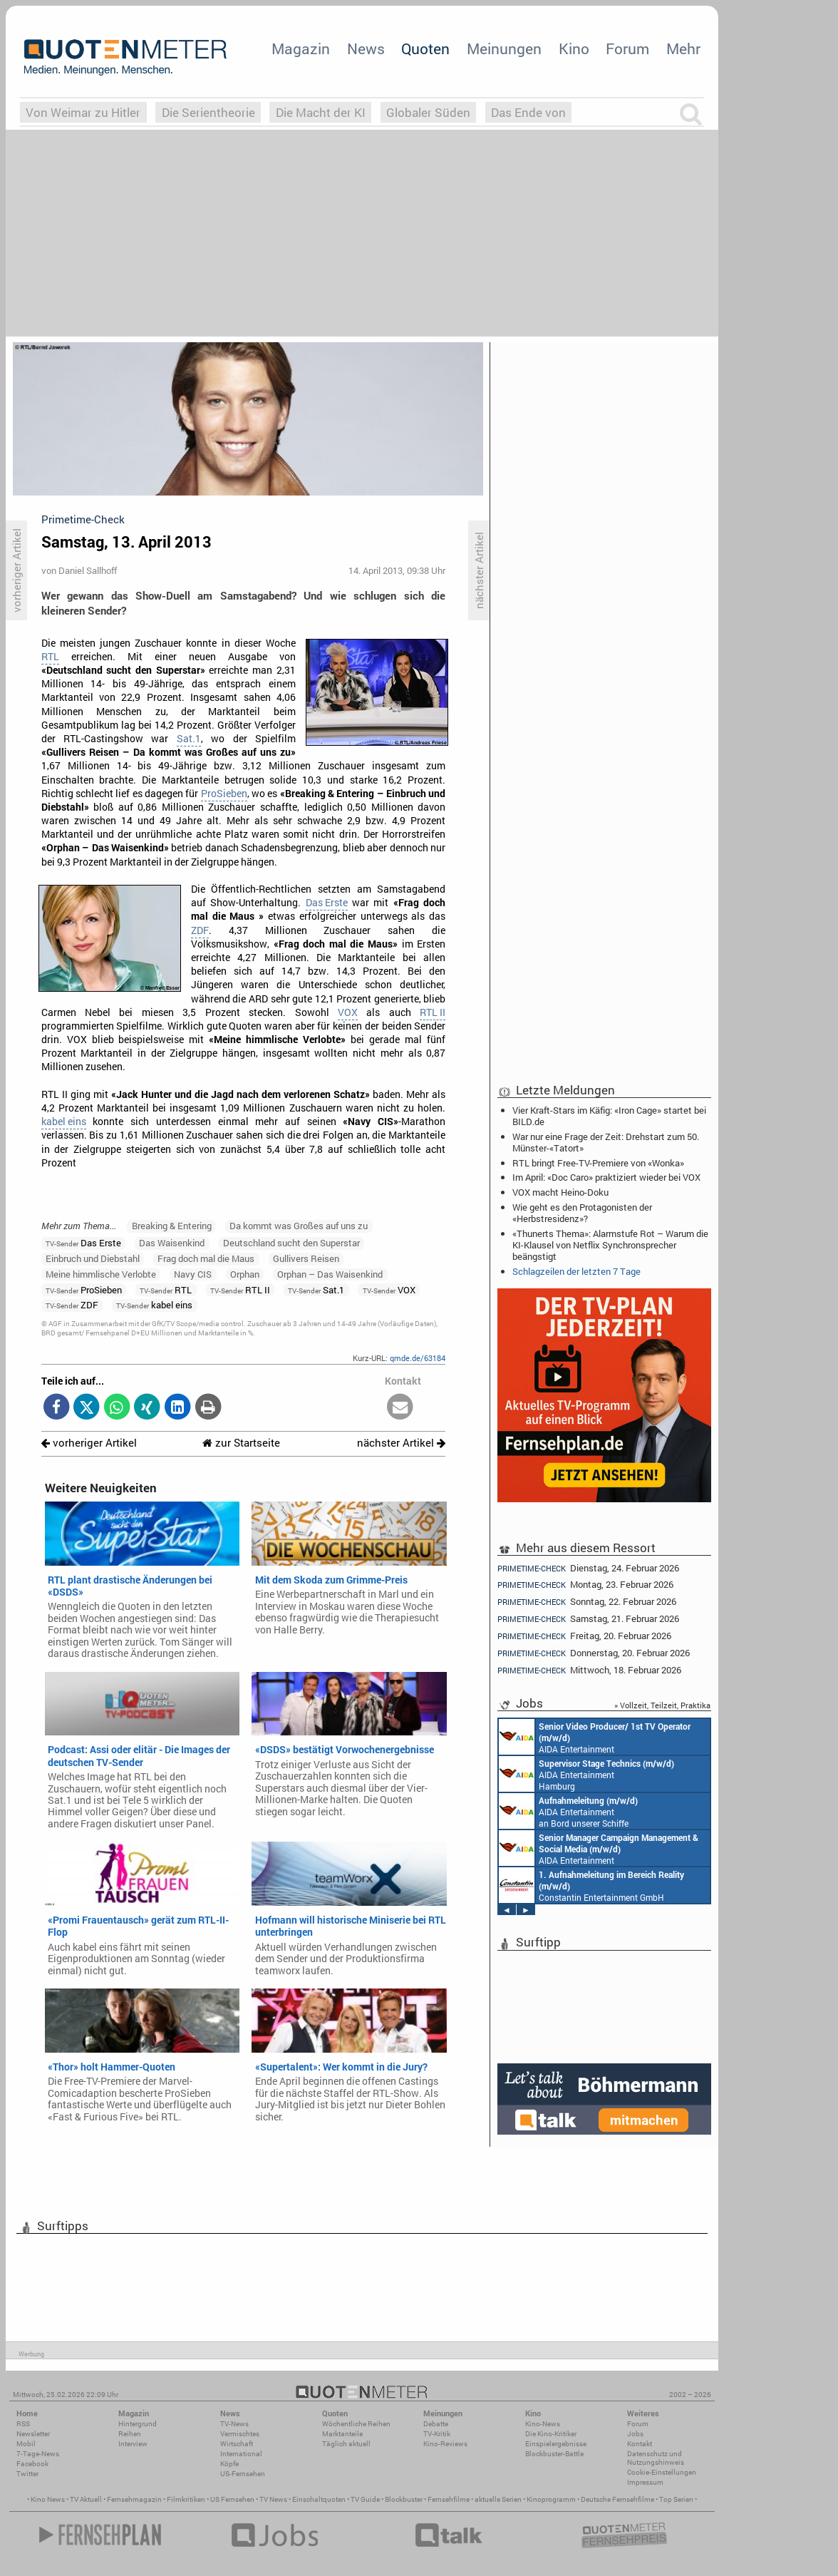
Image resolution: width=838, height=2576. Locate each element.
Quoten (425, 48)
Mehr (683, 48)
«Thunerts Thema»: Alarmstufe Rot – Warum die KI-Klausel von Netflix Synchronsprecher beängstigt (610, 1245)
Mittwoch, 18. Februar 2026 (589, 1670)
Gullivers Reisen (306, 1258)
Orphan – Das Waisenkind (330, 1274)
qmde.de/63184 (417, 1358)
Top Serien (676, 2499)
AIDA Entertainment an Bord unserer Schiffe (594, 1737)
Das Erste (327, 902)
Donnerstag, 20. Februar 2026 (593, 1653)
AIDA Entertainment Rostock (598, 1848)
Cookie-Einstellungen (661, 2472)
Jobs (635, 2433)
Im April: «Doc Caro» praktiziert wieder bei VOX (606, 1177)
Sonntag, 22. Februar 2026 (586, 1602)
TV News (273, 2499)
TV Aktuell (86, 2499)
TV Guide (365, 2499)
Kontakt (639, 2443)
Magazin (300, 48)
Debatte (435, 2423)
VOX (348, 1012)
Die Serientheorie (208, 112)
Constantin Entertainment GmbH (591, 1885)
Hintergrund (137, 2423)
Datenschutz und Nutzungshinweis (655, 2458)
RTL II (432, 1012)
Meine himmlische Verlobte (101, 1274)
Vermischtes (239, 2433)
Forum (627, 48)
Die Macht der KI (321, 112)
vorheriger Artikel (89, 1442)
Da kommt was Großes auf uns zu (298, 1225)
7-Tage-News (37, 2453)
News (366, 48)
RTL (50, 656)
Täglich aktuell (346, 2443)
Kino (574, 48)
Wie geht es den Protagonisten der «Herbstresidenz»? (582, 1213)
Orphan (244, 1274)
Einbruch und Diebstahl (93, 1258)
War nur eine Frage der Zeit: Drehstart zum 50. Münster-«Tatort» (605, 1142)
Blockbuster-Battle (554, 2453)
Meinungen (504, 48)
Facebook (32, 2463)
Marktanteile (342, 2433)
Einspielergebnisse (555, 2443)
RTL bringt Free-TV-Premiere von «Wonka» (598, 1162)
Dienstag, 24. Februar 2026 (588, 1567)
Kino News (48, 2499)
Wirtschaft (236, 2443)
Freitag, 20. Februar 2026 (584, 1636)
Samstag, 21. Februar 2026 (588, 1619)
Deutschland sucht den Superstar (291, 1242)
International (241, 2453)
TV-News (234, 2423)
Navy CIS (193, 1274)
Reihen (129, 2433)
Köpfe (229, 2463)
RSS (23, 2423)
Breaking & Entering (172, 1225)
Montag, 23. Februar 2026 (585, 1585)
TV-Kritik (436, 2433)
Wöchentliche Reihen (356, 2423)
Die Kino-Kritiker (550, 2433)
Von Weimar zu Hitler (83, 112)
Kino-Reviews (445, 2443)
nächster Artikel (401, 1442)
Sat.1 (189, 738)
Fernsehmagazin (134, 2499)
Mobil (26, 2443)
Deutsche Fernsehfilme (617, 2499)
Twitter (27, 2473)
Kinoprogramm (551, 2499)
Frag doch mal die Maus (205, 1258)
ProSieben (224, 793)
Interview (133, 2443)
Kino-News (542, 2423)
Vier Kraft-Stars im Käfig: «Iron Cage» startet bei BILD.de (609, 1116)
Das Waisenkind (172, 1242)
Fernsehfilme (449, 2499)
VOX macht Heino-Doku (560, 1192)
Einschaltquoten (319, 2499)
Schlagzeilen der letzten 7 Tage (576, 1271)
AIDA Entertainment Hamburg (586, 1774)
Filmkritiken (186, 2499)
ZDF (200, 930)
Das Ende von (528, 112)
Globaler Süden (428, 112)
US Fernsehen (232, 2499)
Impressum (645, 2482)
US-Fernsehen (242, 2473)
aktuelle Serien (498, 2499)
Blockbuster (404, 2499)
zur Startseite (241, 1442)
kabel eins (63, 1121)
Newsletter (33, 2433)
